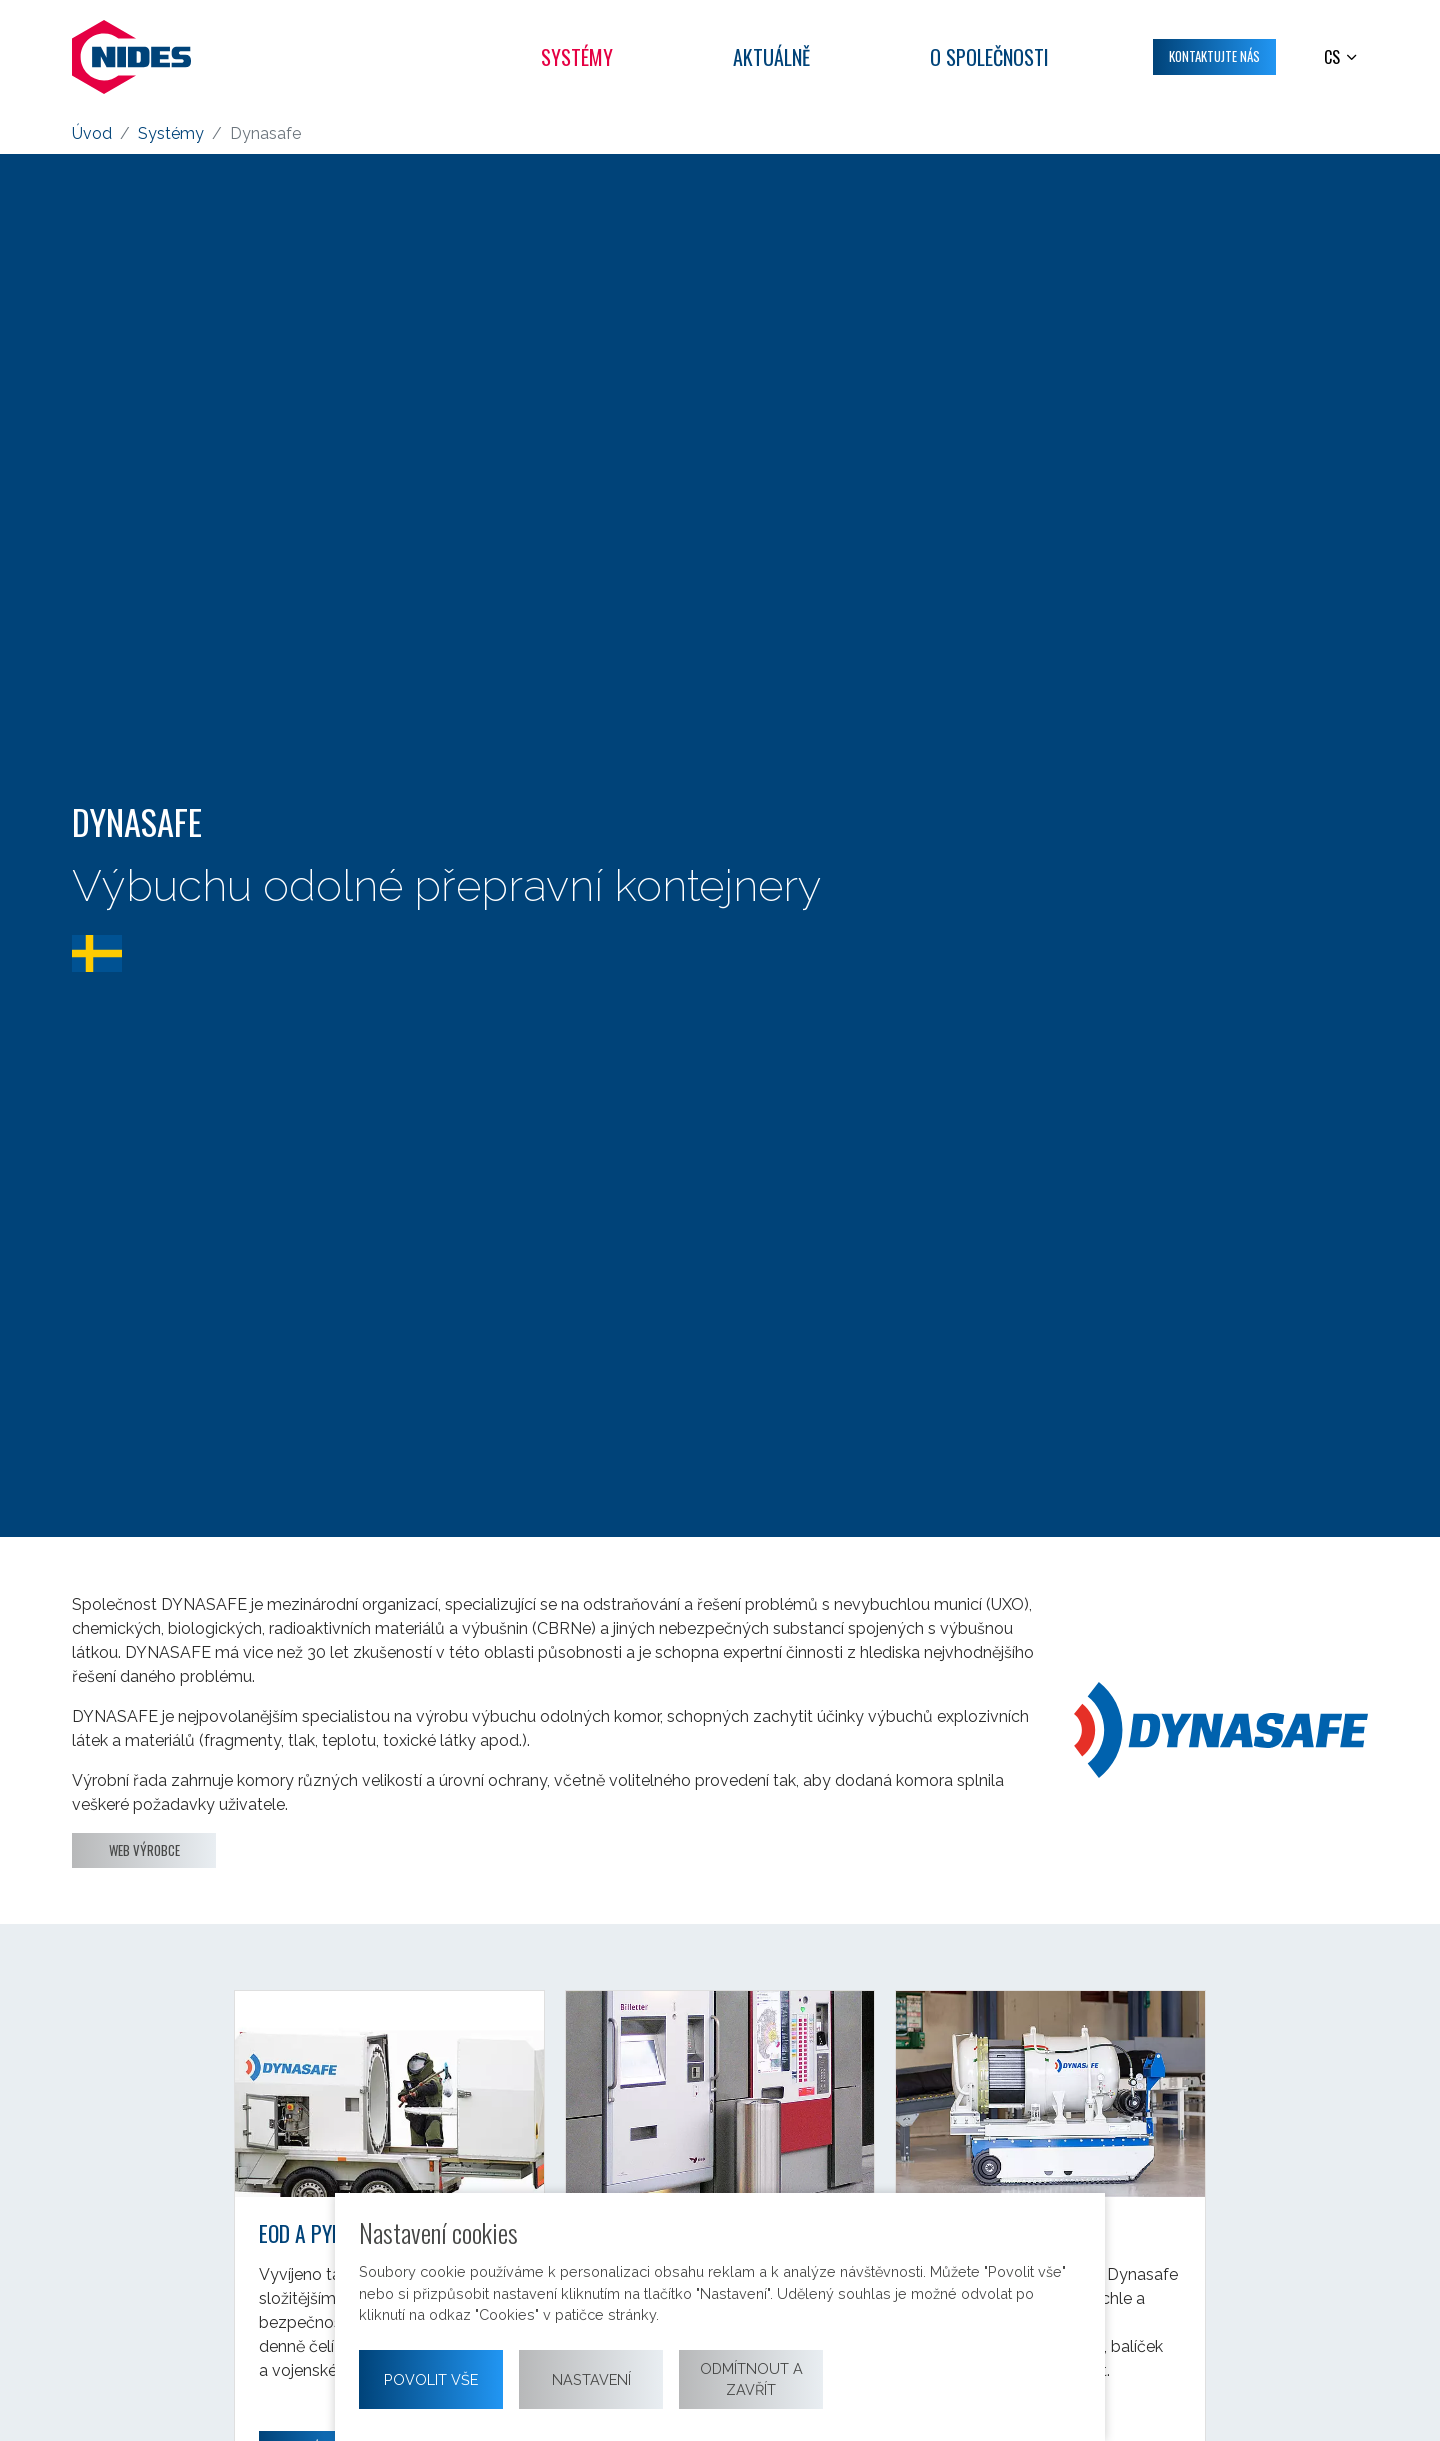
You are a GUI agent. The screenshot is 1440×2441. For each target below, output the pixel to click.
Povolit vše (431, 2379)
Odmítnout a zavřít (751, 2379)
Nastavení (591, 2379)
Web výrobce (144, 1850)
